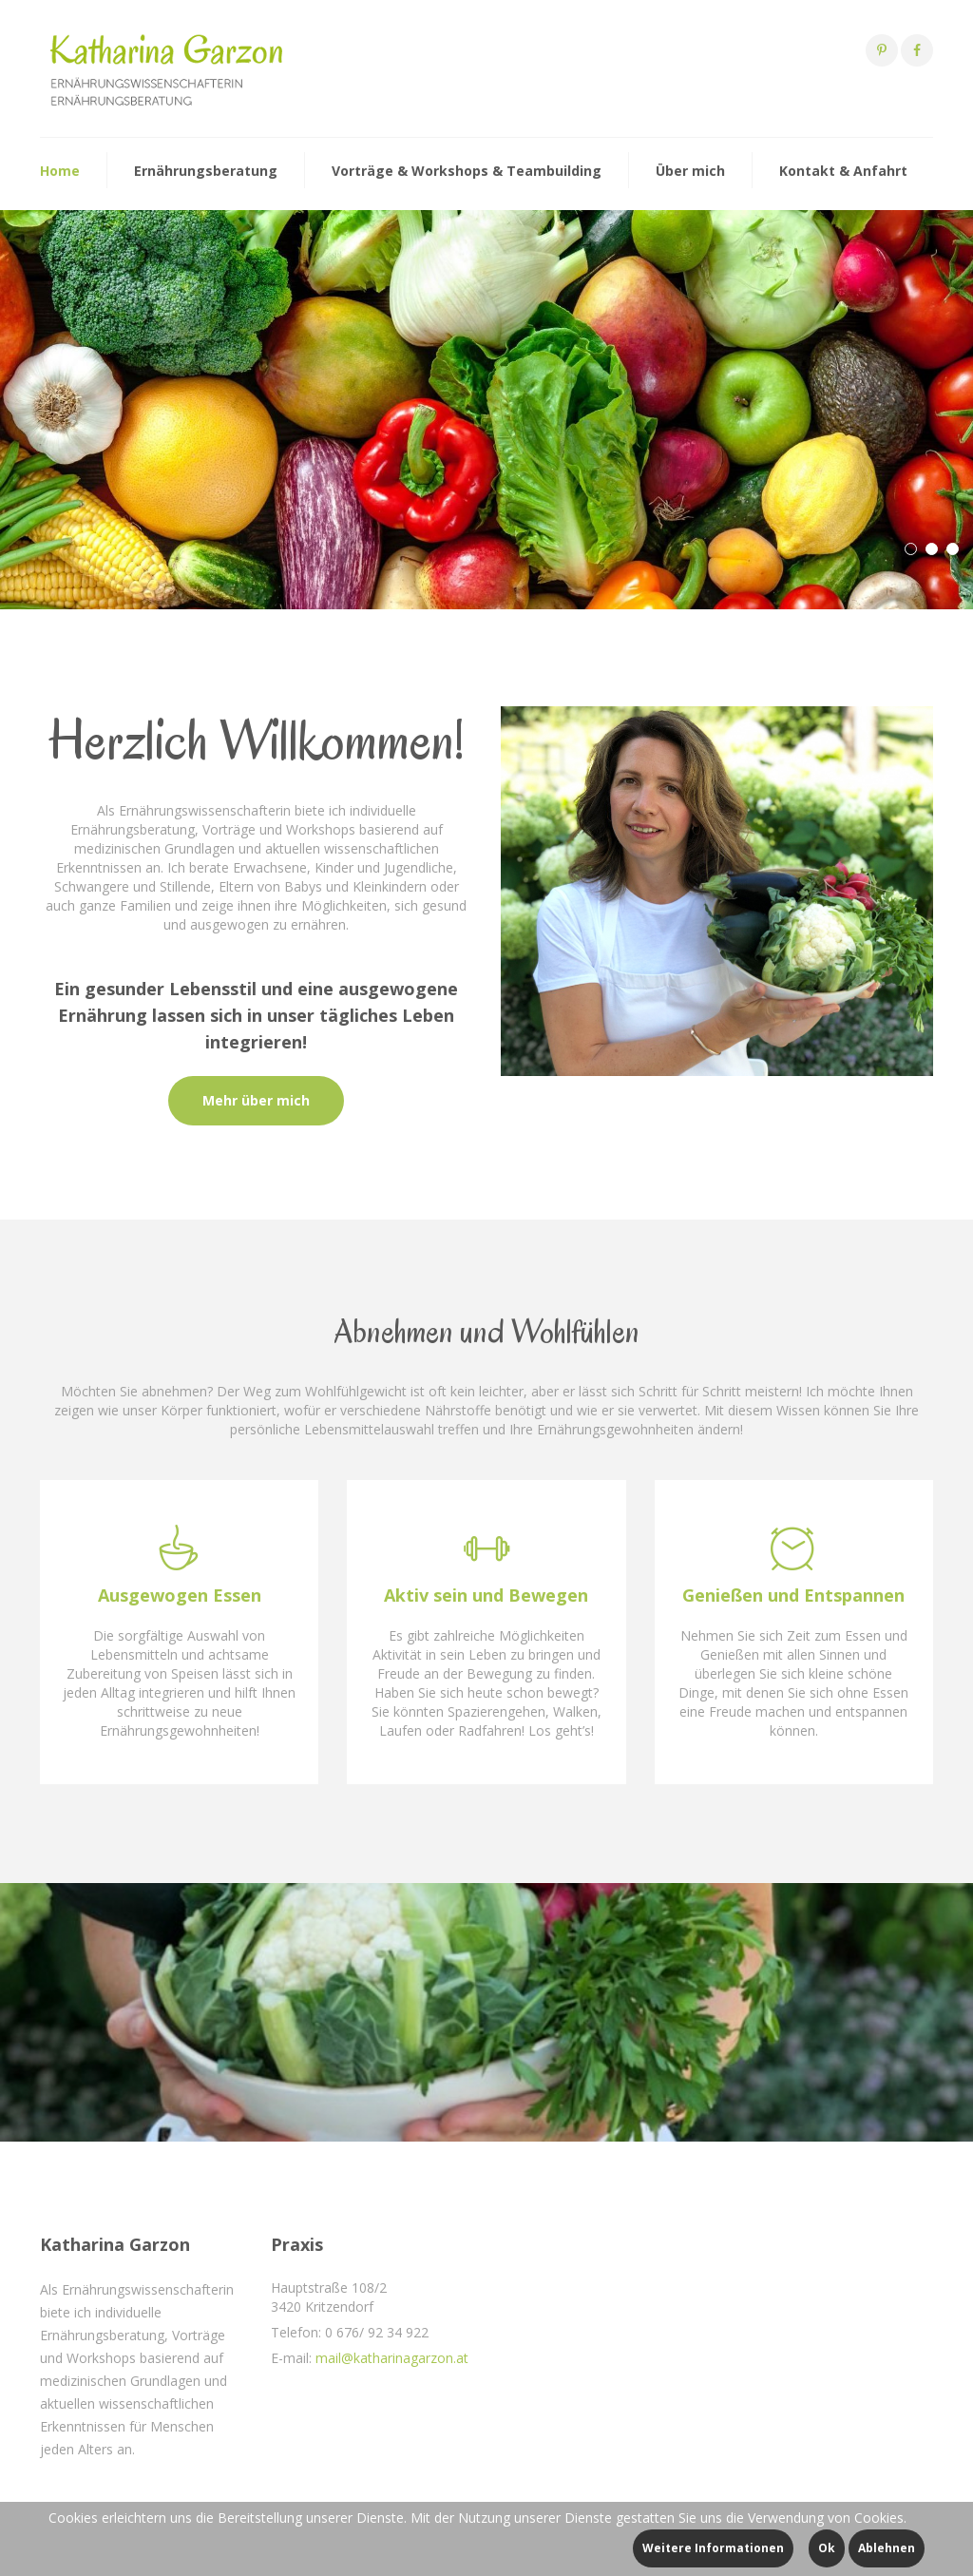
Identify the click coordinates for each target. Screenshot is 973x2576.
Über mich (690, 171)
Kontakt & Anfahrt (843, 171)
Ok (826, 2548)
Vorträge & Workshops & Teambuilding (466, 171)
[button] (911, 549)
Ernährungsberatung (205, 171)
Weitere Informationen (713, 2548)
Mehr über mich (256, 1100)
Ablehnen (886, 2548)
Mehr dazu (84, 490)
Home (60, 171)
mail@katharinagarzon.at (391, 2358)
